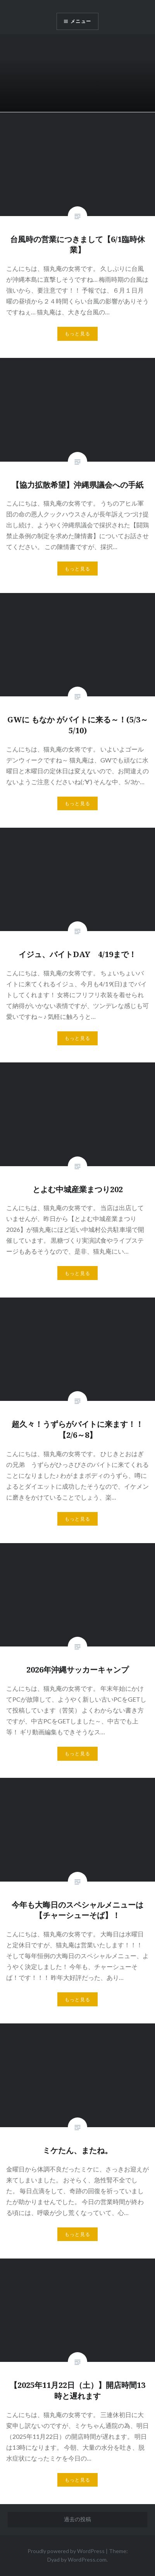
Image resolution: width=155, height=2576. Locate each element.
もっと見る (77, 334)
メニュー (81, 21)
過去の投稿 (77, 2519)
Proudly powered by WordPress (66, 2551)
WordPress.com (87, 2559)
